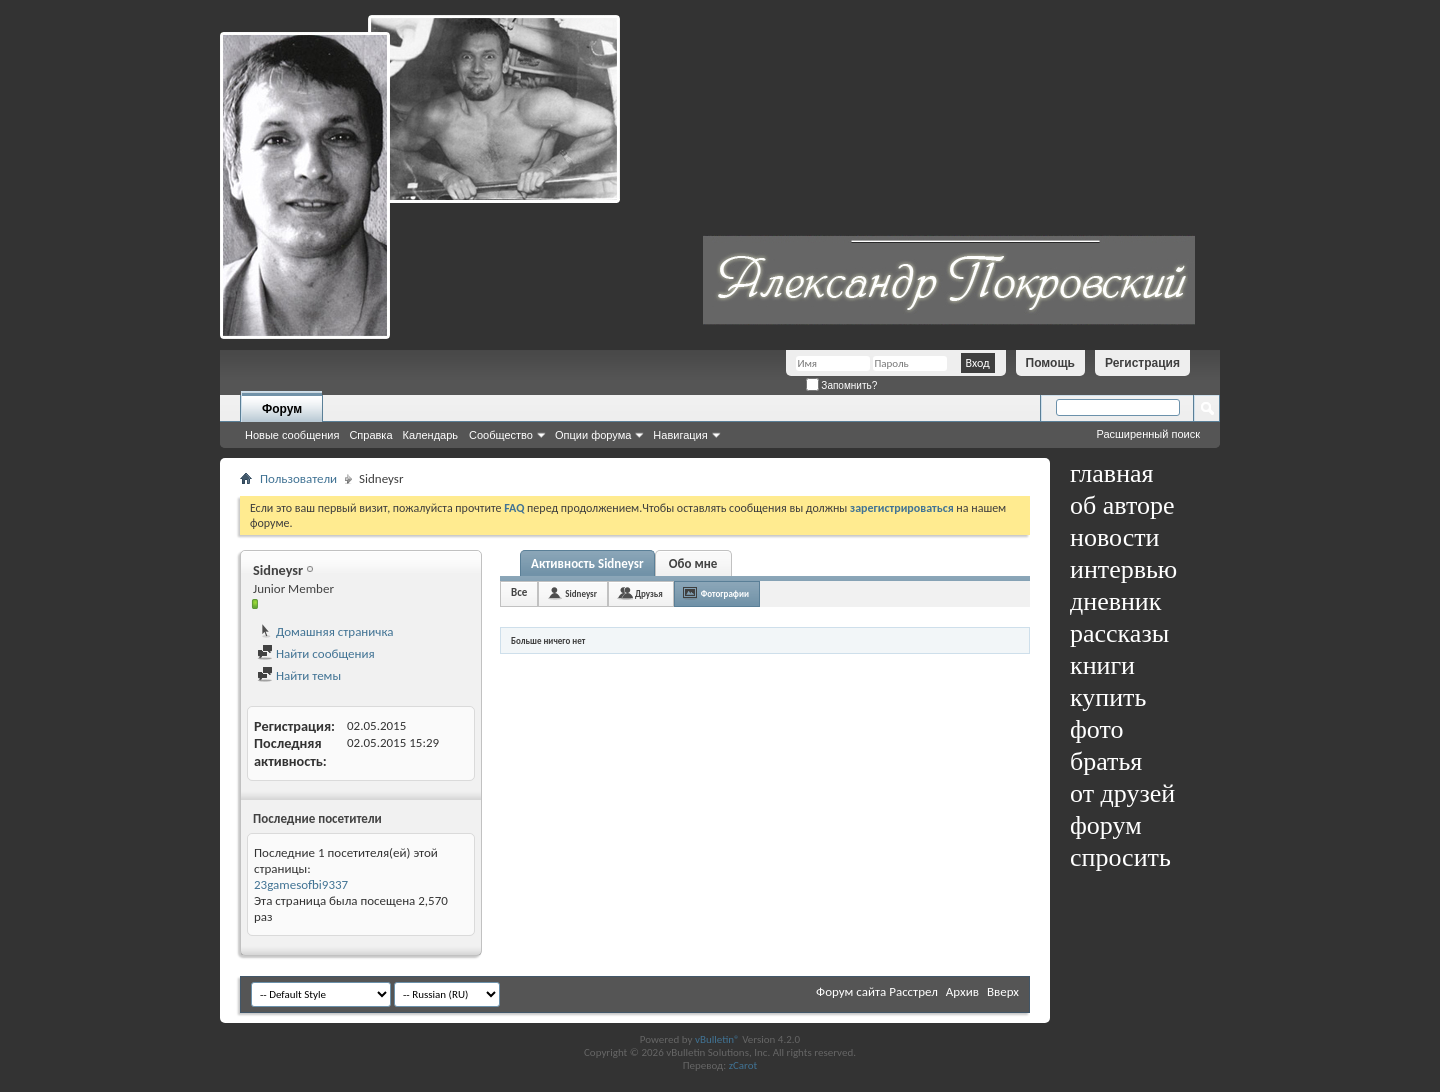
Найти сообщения (316, 653)
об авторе (1122, 505)
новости (1114, 537)
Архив (962, 991)
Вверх (1003, 991)
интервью (1123, 569)
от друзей (1122, 793)
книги (1102, 665)
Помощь (1050, 363)
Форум (282, 409)
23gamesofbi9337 (301, 884)
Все (519, 592)
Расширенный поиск (1148, 434)
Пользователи (298, 478)
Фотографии (725, 593)
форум (1106, 825)
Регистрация (1142, 363)
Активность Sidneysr (587, 563)
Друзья (649, 593)
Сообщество (501, 435)
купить (1108, 697)
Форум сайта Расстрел (877, 991)
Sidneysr (581, 593)
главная (1112, 473)
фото (1097, 729)
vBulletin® (717, 1039)
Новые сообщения (292, 435)
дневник (1115, 601)
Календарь (431, 435)
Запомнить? (842, 385)
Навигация (680, 435)
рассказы (1119, 633)
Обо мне (693, 563)
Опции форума (593, 435)
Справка (370, 435)
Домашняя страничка (325, 631)
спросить (1120, 857)
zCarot (743, 1065)
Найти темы (299, 675)
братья (1106, 761)
